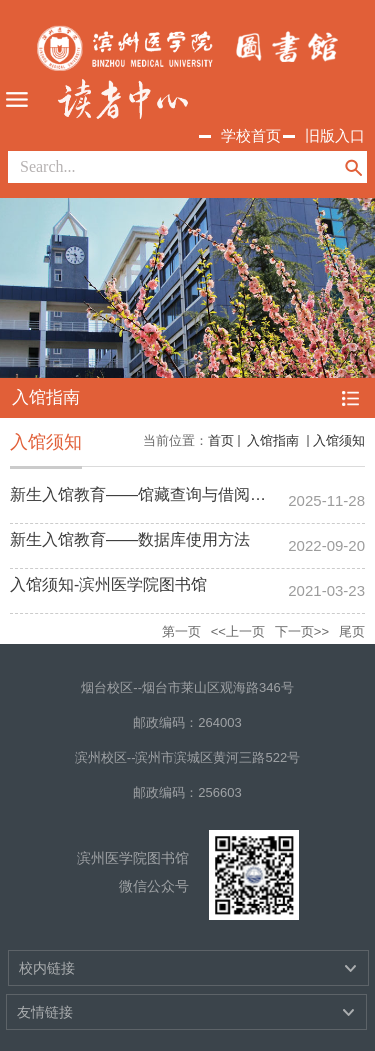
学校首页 (251, 135)
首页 (221, 440)
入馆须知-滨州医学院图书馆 (108, 584)
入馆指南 (273, 440)
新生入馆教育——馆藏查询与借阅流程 (146, 494)
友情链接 (45, 1012)
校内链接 (47, 968)
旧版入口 (335, 135)
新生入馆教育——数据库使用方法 (130, 539)
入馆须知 (339, 440)
